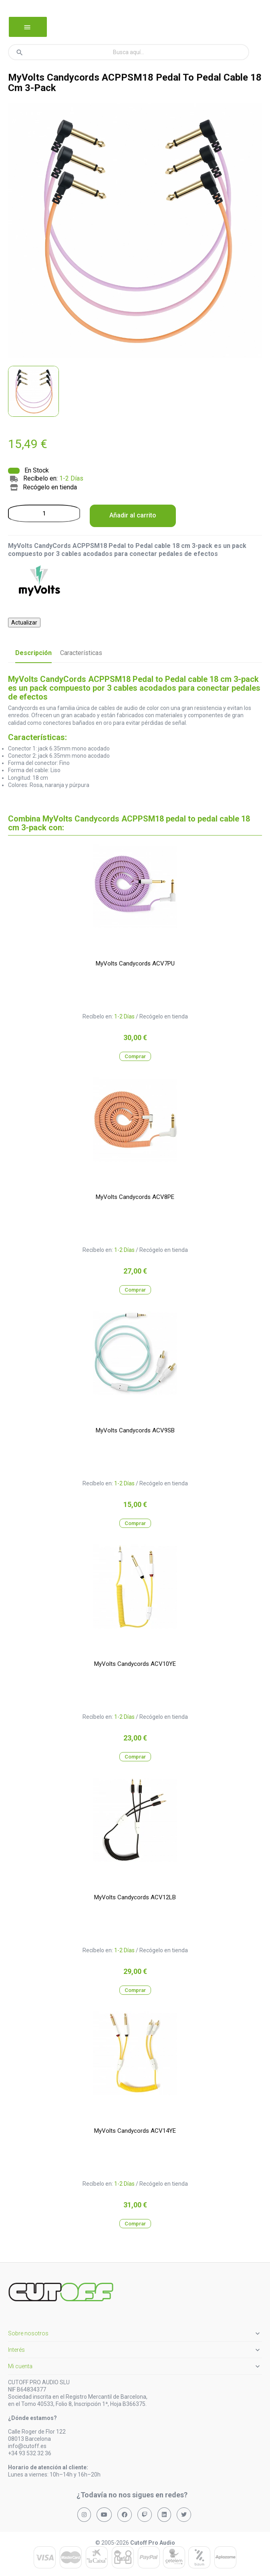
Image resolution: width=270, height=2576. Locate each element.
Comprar (135, 1056)
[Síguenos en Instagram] (84, 2514)
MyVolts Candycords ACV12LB (135, 1897)
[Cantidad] (44, 513)
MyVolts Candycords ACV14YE (135, 2130)
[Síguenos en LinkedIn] (164, 2514)
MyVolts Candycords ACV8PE (135, 1197)
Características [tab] (81, 653)
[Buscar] (128, 52)
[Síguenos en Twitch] (144, 2514)
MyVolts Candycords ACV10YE (135, 1663)
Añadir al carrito (132, 515)
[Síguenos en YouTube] (104, 2514)
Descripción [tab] (33, 653)
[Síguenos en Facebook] (124, 2514)
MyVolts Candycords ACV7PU (135, 963)
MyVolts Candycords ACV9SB (135, 1430)
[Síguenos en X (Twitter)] (184, 2514)
